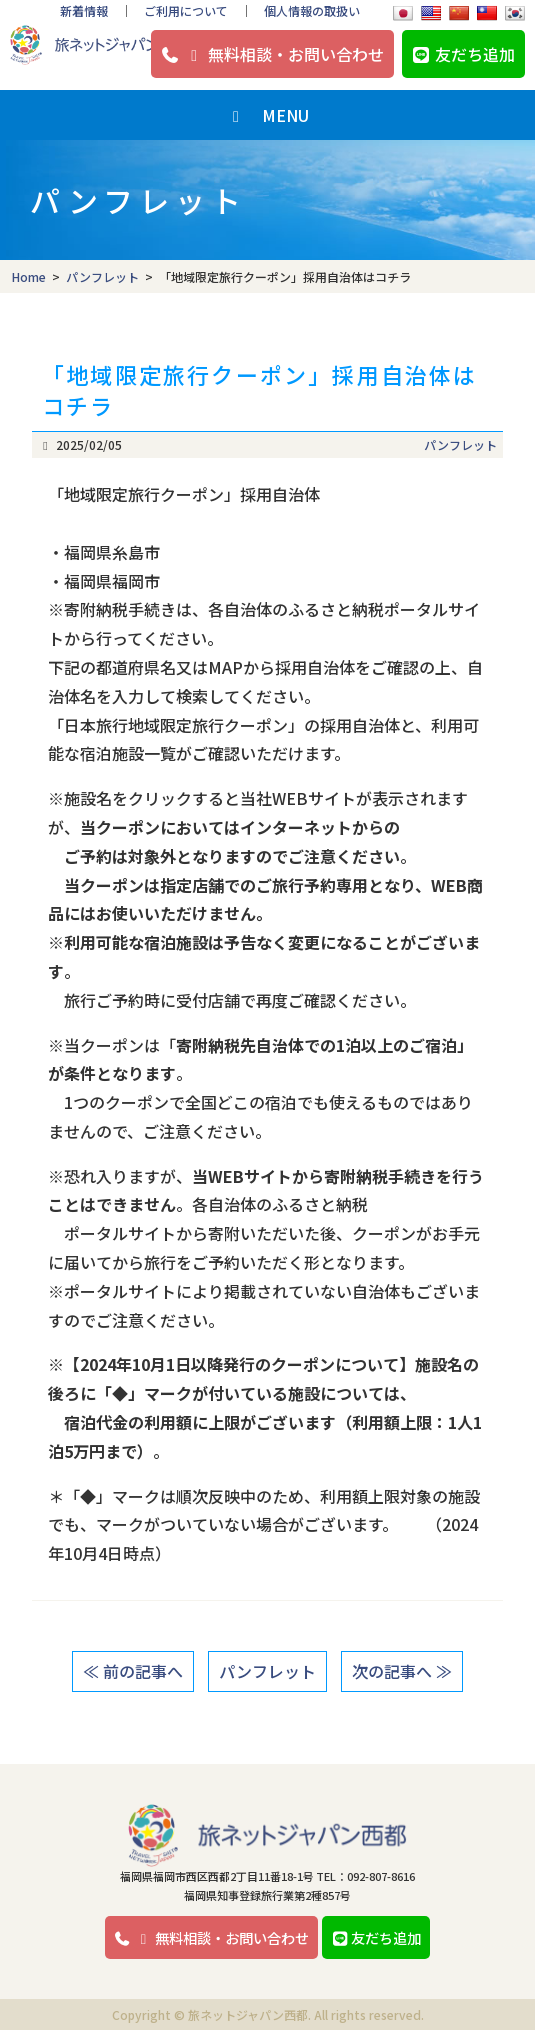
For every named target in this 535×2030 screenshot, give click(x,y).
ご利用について (186, 10)
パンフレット (460, 444)
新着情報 (84, 10)
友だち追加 (463, 54)
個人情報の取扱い (312, 10)
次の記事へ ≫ (402, 1671)
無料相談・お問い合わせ (272, 54)
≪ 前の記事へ (133, 1671)
